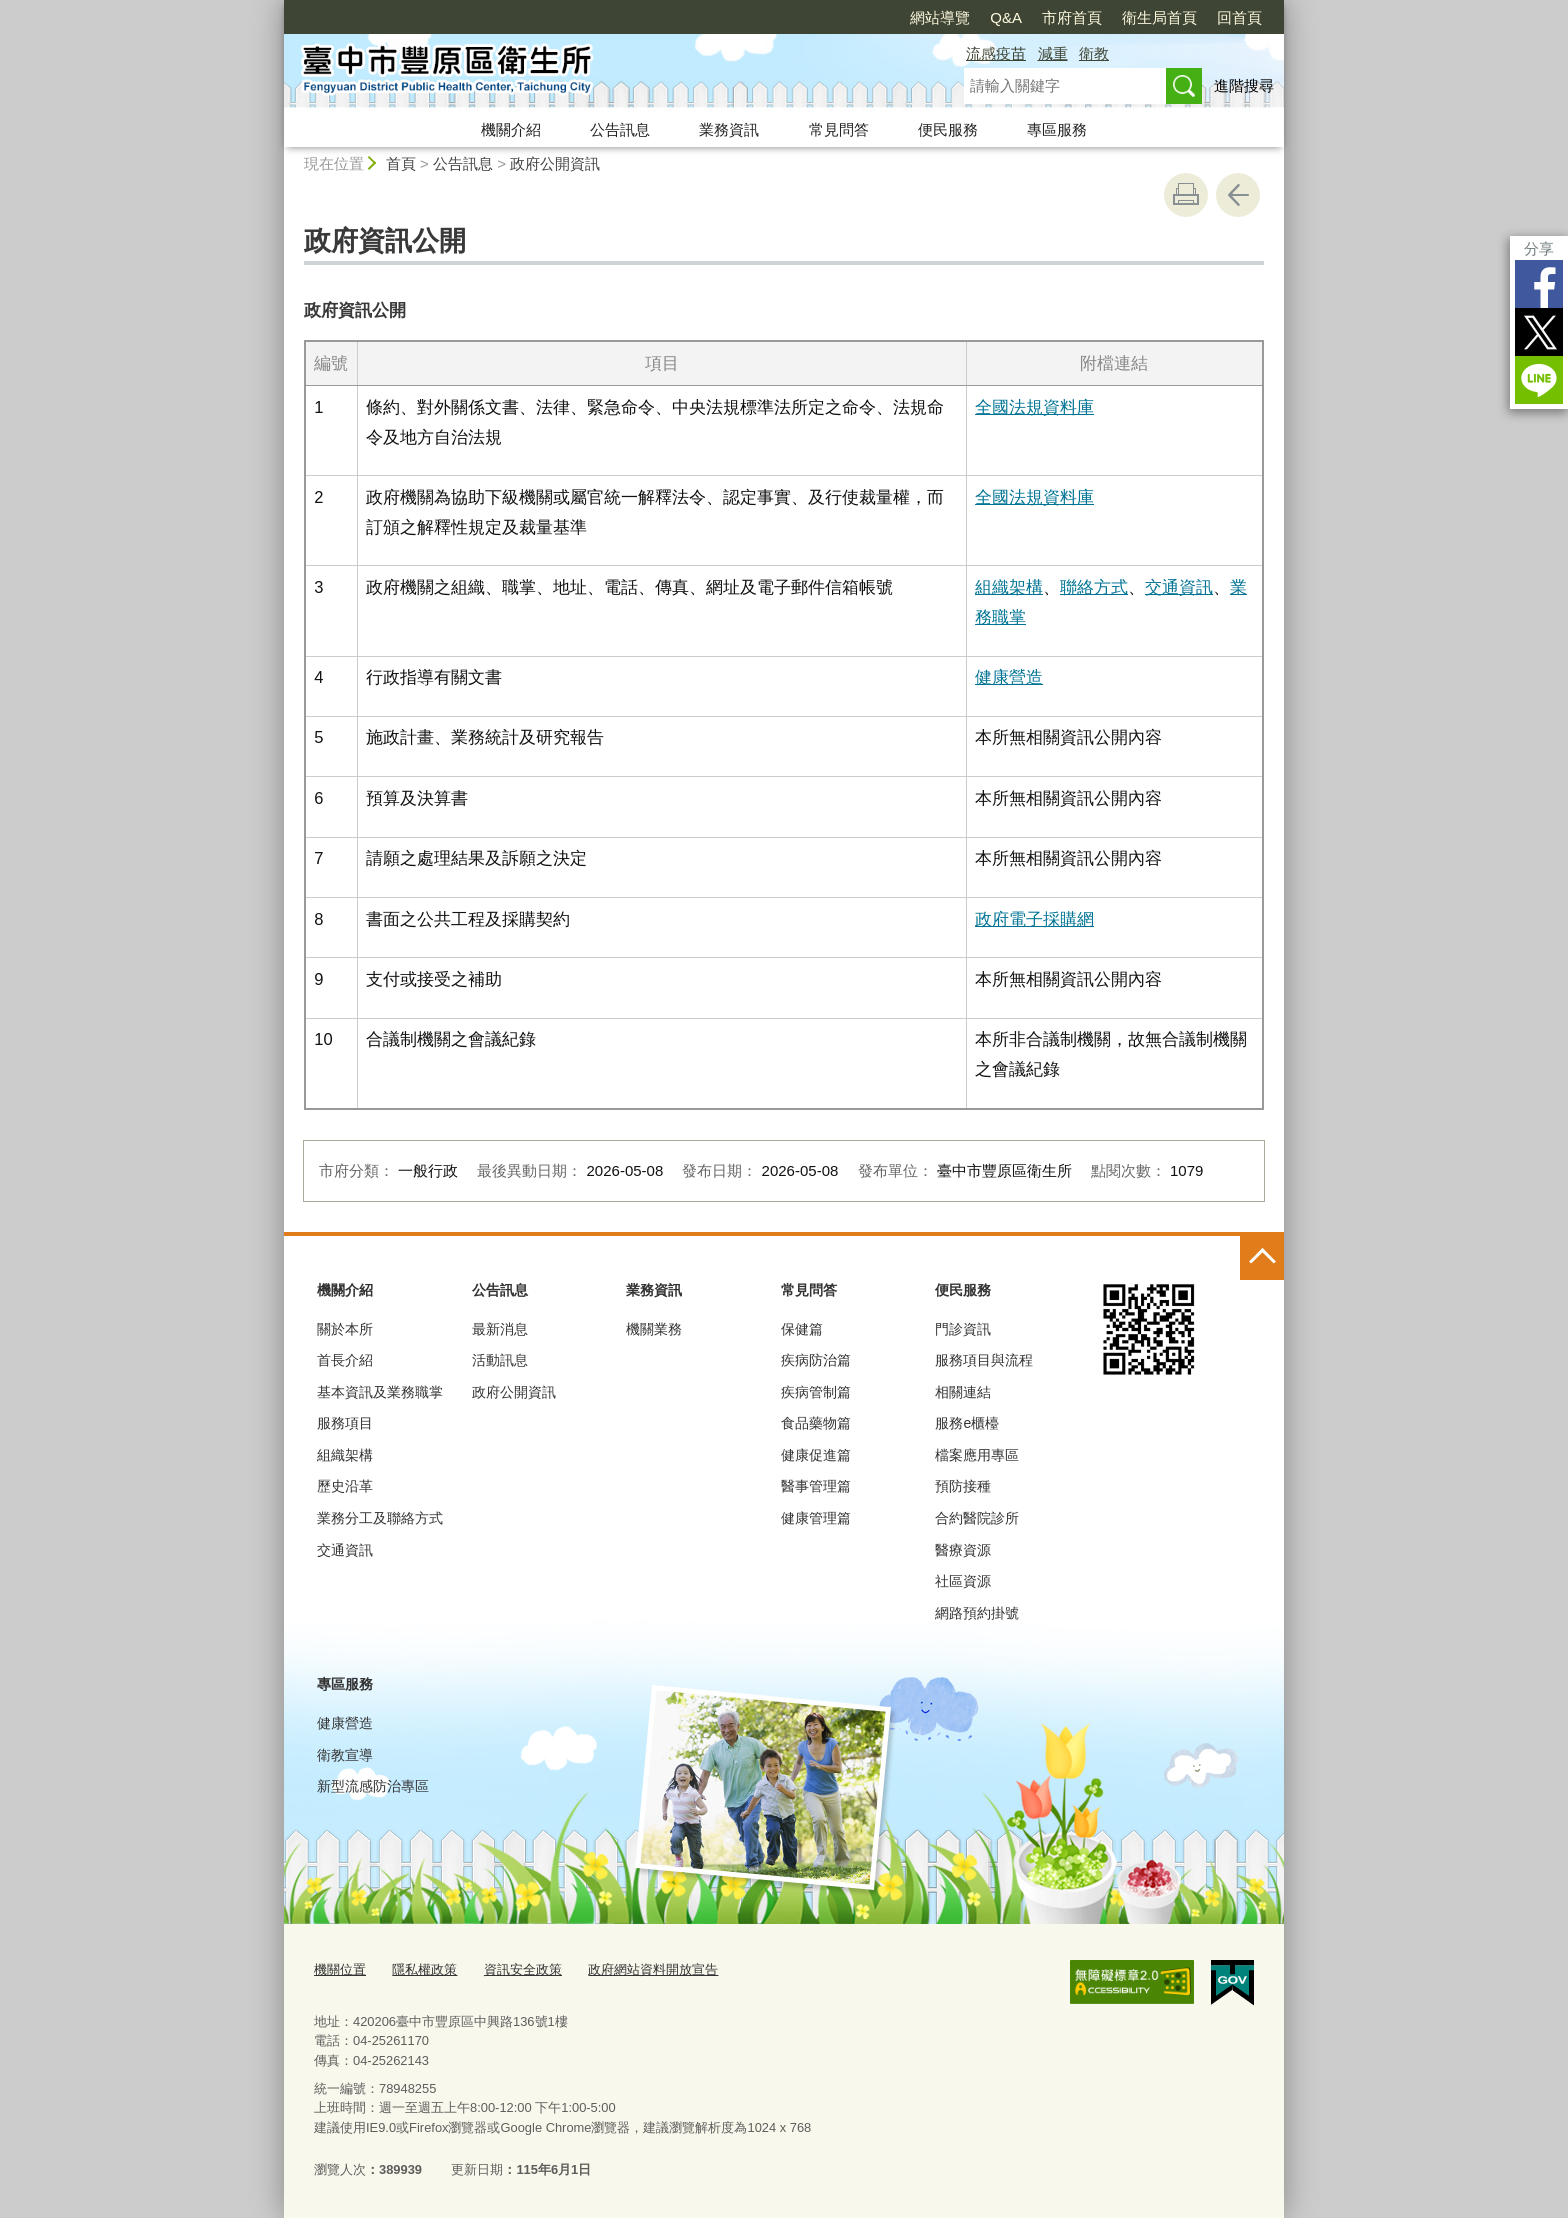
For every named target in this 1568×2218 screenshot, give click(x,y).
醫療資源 (963, 1550)
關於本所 (345, 1329)
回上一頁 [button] (1238, 195)
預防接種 (963, 1486)
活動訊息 (500, 1360)
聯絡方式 (1094, 587)
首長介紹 (345, 1360)
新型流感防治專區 (373, 1786)
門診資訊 (963, 1329)
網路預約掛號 (977, 1613)
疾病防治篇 (816, 1360)
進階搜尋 (1244, 85)
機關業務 (654, 1329)
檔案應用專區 (977, 1455)
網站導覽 (940, 17)
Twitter (1539, 332)
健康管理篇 (816, 1518)
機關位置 (340, 1969)
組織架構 (1009, 587)
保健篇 (802, 1329)
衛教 (1094, 53)
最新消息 (500, 1329)
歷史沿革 (345, 1486)
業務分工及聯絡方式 (380, 1518)
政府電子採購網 (1034, 919)
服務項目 (345, 1423)
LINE (1539, 380)
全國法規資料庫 (1034, 407)
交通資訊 (1179, 587)
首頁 (401, 163)
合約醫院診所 (977, 1518)
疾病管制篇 (816, 1392)
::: (275, 8)
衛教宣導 (345, 1755)
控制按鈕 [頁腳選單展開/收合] (1262, 1258)
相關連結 (963, 1392)
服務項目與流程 (984, 1360)
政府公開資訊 (555, 163)
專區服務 (1057, 129)
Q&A (1006, 17)
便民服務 (948, 129)
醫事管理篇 (816, 1486)
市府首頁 (1072, 17)
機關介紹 (511, 129)
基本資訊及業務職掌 (380, 1392)
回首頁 (1239, 17)
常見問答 (839, 129)
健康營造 (1009, 677)
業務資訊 (729, 129)
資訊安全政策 (523, 1969)
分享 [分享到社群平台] (1539, 248)
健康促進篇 (816, 1455)
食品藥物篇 (816, 1423)
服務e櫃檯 (967, 1423)
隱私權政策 (424, 1969)
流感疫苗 (996, 53)
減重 (1053, 53)
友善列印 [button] (1186, 195)
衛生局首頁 (1159, 17)
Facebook (1539, 284)
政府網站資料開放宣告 (653, 1969)
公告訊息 (620, 129)
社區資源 (963, 1581)
